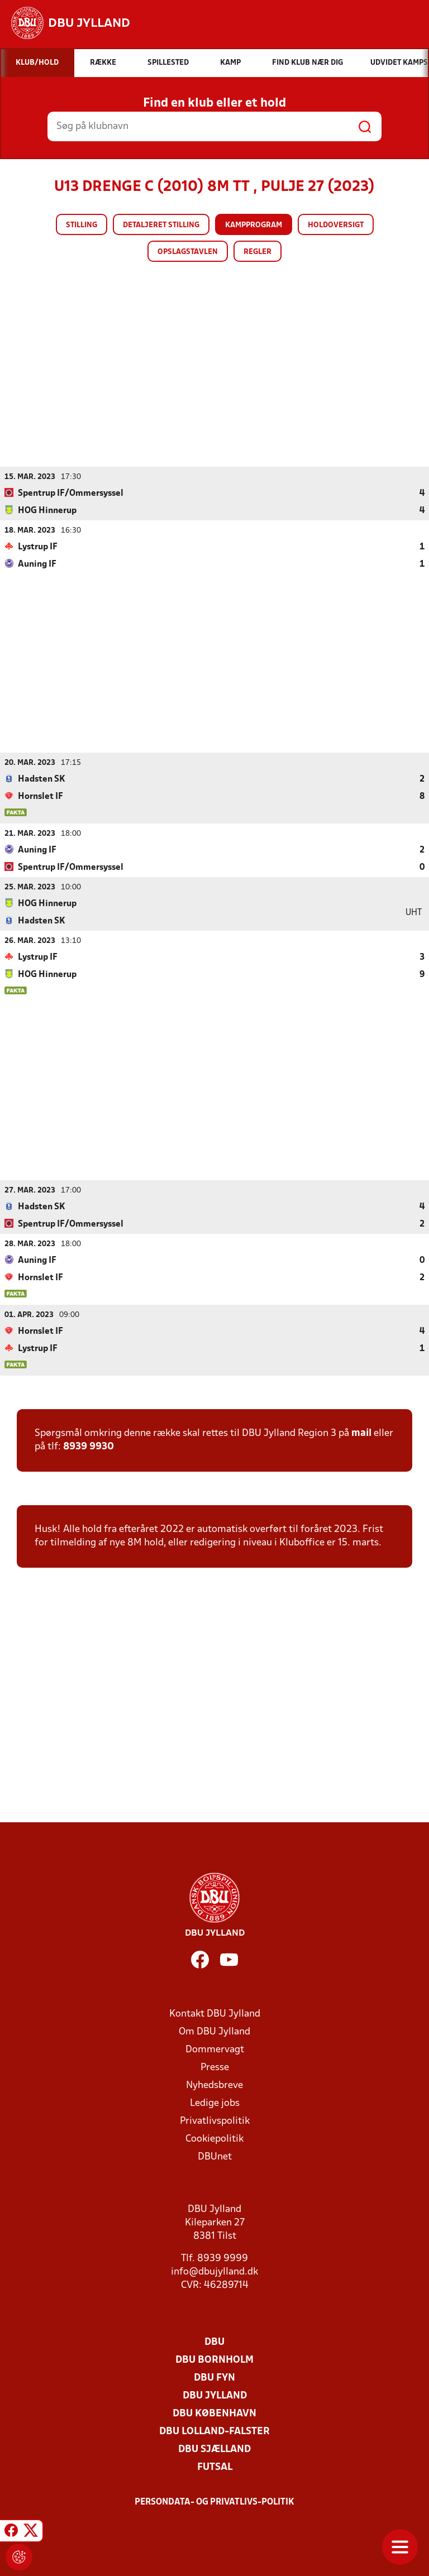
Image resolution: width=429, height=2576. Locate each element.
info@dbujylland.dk (214, 2271)
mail (361, 1433)
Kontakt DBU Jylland (214, 2013)
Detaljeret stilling (161, 225)
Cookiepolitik (214, 2138)
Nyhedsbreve (214, 2085)
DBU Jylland (215, 2395)
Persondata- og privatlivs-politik (214, 2502)
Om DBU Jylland (214, 2031)
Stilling (81, 225)
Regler (257, 252)
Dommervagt (214, 2049)
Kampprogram (253, 225)
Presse (215, 2067)
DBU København (214, 2413)
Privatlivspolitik (215, 2120)
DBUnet (215, 2156)
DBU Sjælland (214, 2449)
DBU (214, 2342)
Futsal (214, 2467)
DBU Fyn (214, 2377)
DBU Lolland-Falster (214, 2431)
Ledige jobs (215, 2103)
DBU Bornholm (214, 2359)
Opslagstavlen (188, 252)
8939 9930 (88, 1446)
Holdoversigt (336, 225)
